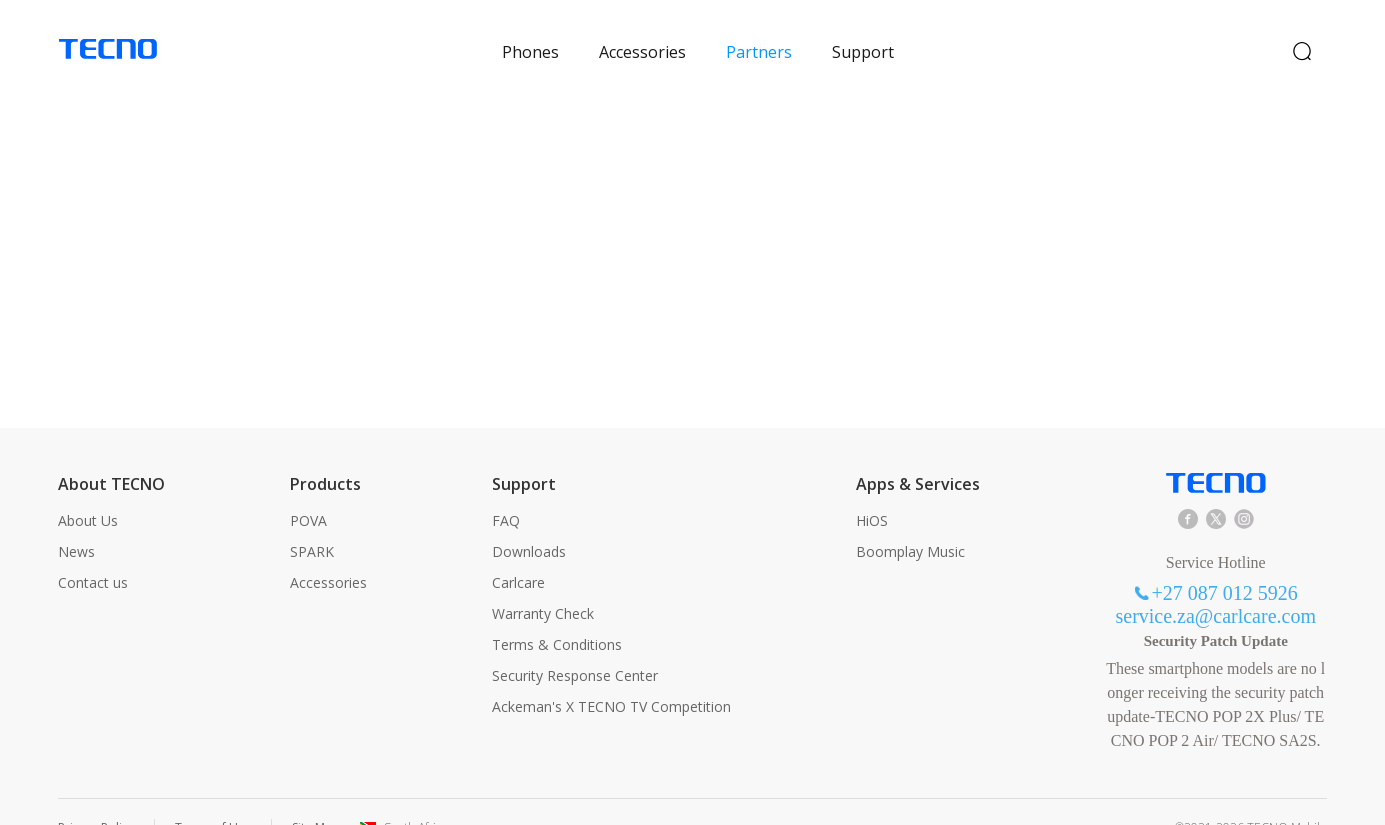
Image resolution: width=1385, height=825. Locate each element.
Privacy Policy (96, 795)
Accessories (642, 36)
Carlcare (518, 550)
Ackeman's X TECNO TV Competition (611, 674)
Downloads (529, 519)
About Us (88, 488)
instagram (1244, 487)
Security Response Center (575, 643)
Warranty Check (543, 581)
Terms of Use (213, 795)
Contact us (93, 550)
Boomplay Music (910, 519)
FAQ (506, 488)
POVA (308, 488)
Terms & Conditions (557, 612)
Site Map (316, 795)
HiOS (872, 488)
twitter (1216, 487)
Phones (530, 36)
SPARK (312, 519)
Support (863, 36)
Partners (759, 36)
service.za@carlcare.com (1215, 584)
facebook (1188, 487)
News (76, 519)
